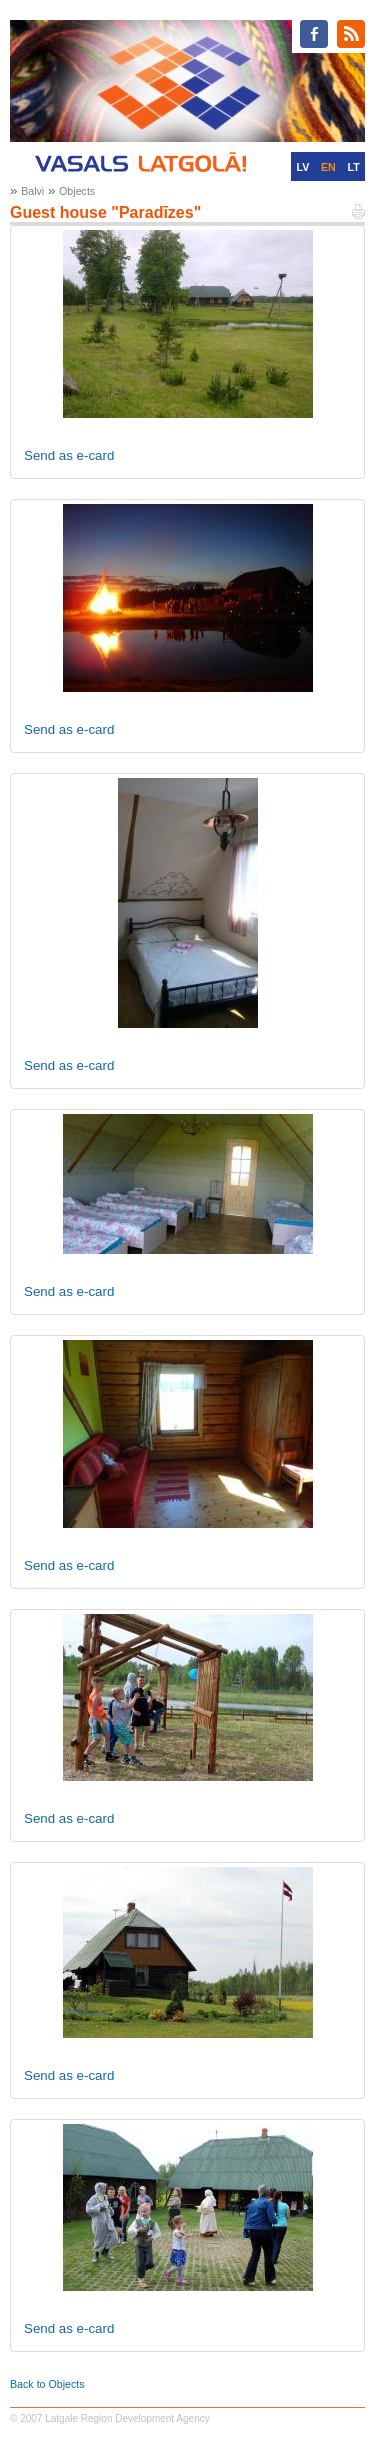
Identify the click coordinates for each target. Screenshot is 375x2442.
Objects (77, 191)
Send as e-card (69, 455)
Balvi (32, 191)
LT (354, 167)
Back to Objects (47, 2384)
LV (302, 167)
